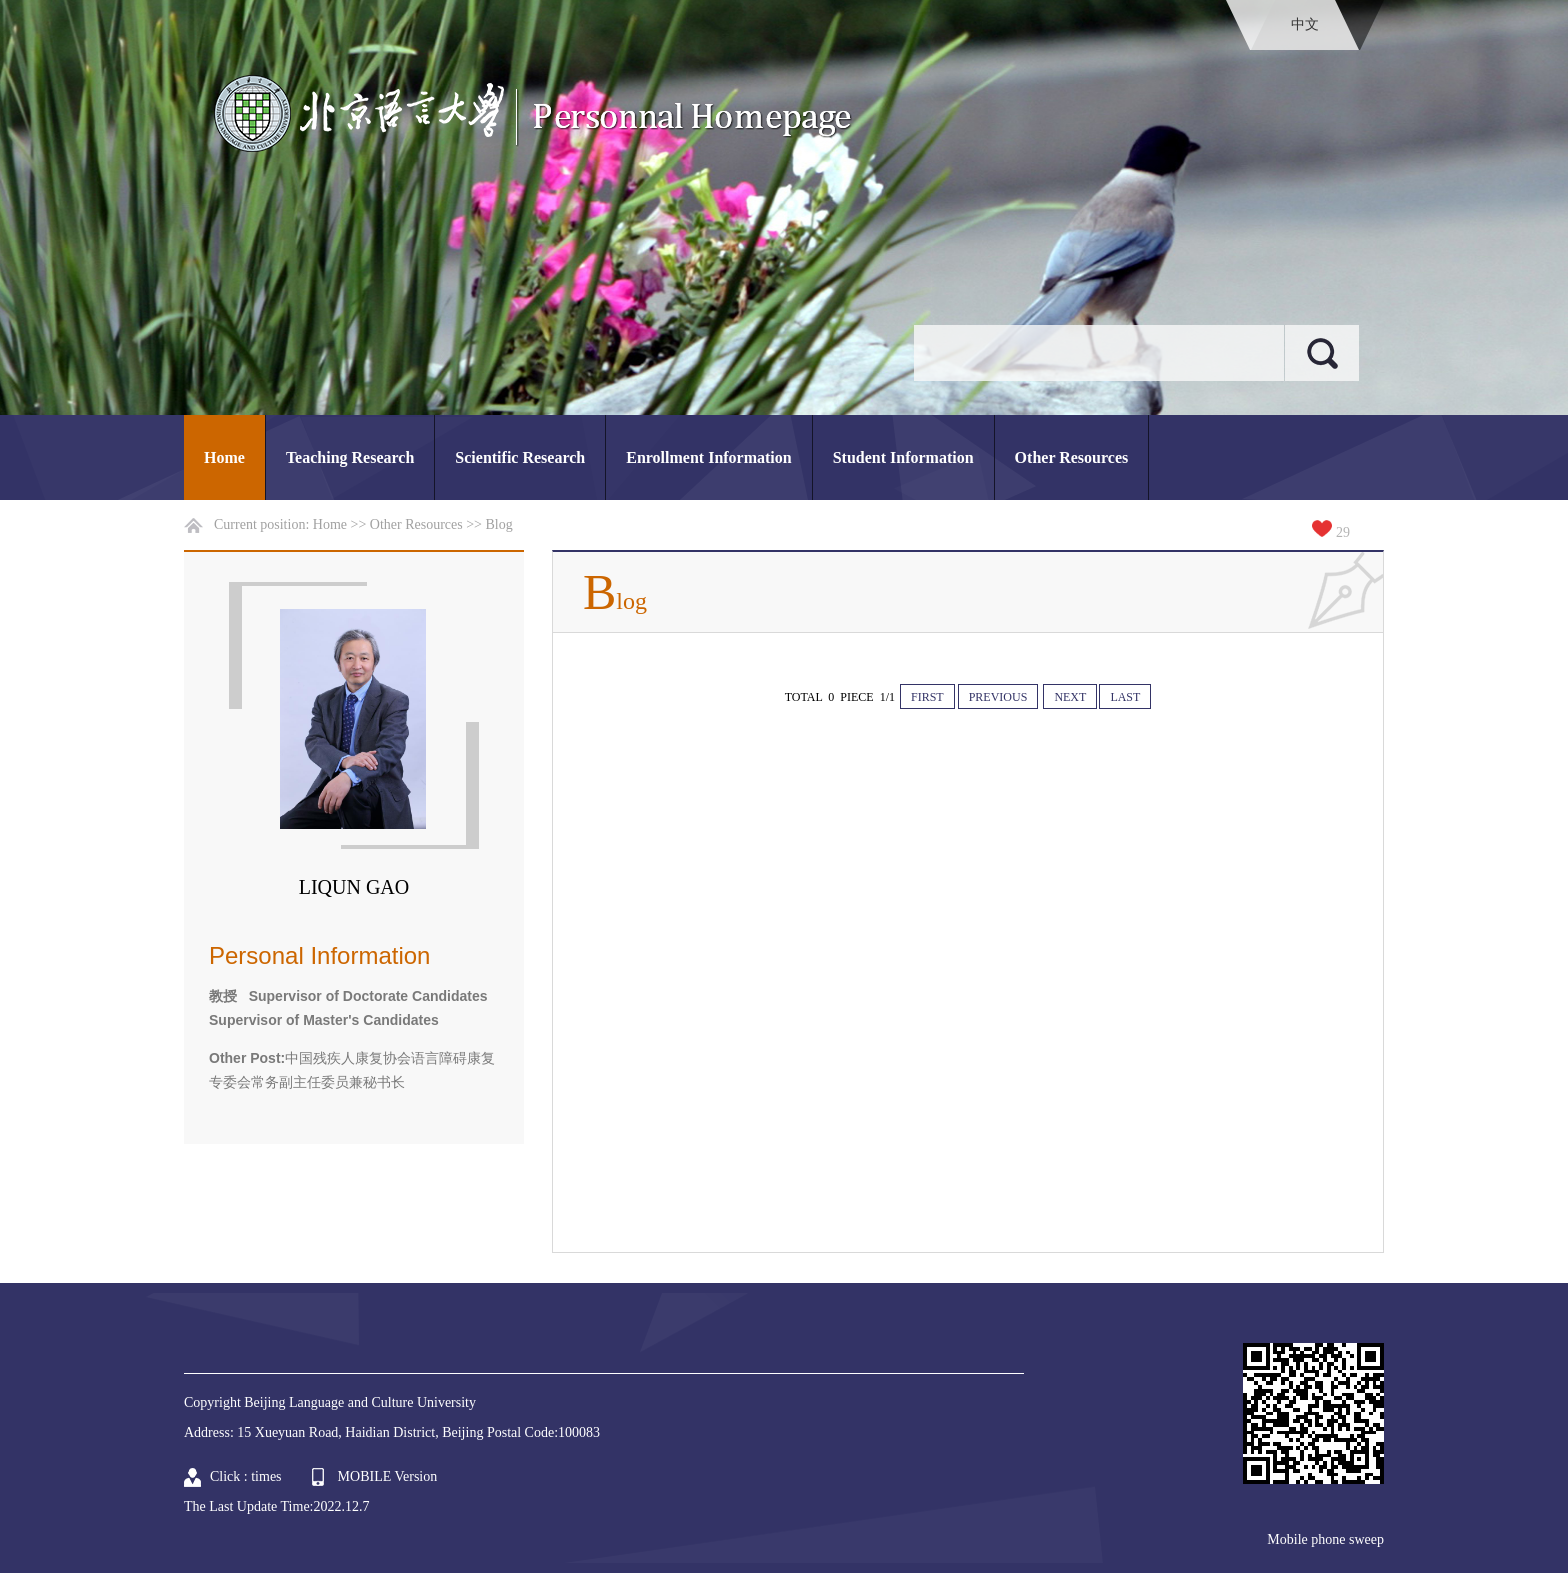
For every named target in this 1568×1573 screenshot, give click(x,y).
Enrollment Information (708, 457)
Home (224, 457)
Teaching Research (350, 457)
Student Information (903, 457)
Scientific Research (520, 457)
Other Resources (1072, 457)
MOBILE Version (388, 1476)
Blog (499, 524)
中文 (1305, 24)
